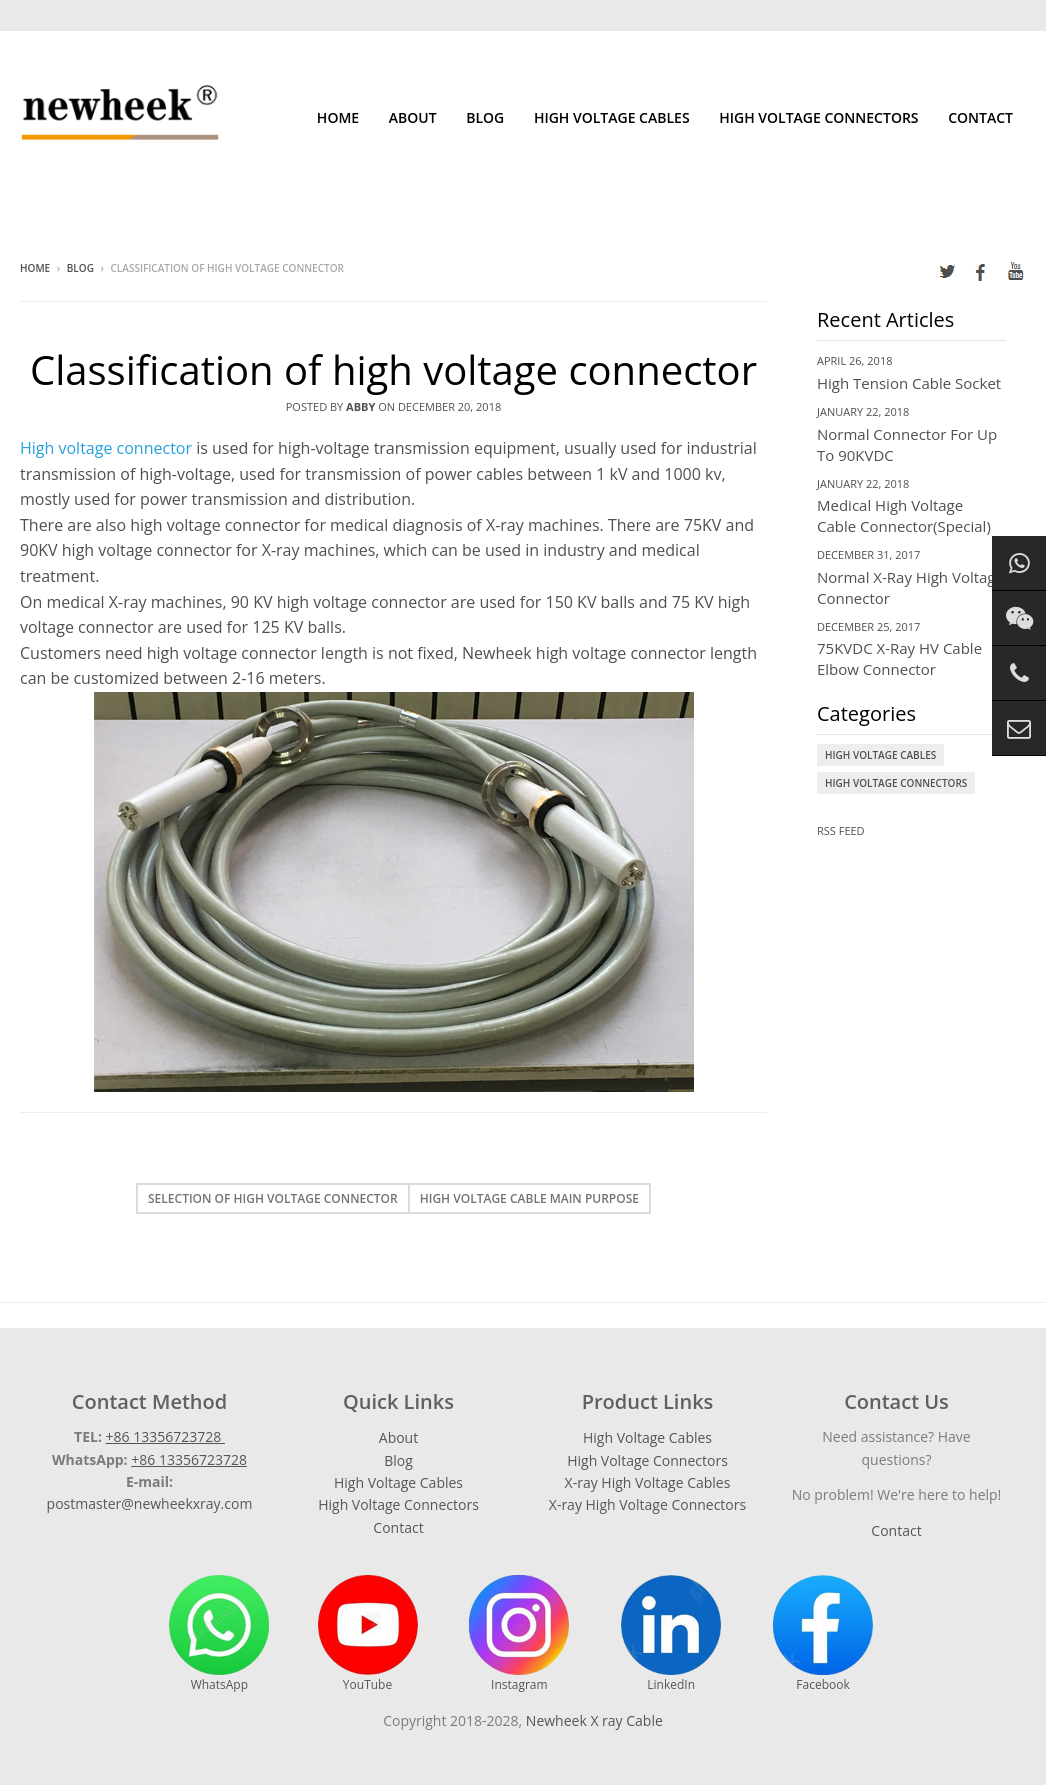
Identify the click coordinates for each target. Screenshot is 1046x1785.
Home (338, 117)
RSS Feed (841, 830)
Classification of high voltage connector (393, 369)
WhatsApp (219, 1634)
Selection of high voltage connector (273, 1198)
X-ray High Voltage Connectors (647, 1504)
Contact (980, 117)
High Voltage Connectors (818, 117)
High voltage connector (106, 448)
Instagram (519, 1634)
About (413, 117)
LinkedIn (671, 1634)
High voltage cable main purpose (529, 1198)
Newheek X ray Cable (594, 1720)
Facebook (823, 1634)
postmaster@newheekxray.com (150, 1503)
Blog (485, 117)
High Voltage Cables (612, 117)
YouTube (368, 1634)
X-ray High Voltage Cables (648, 1482)
